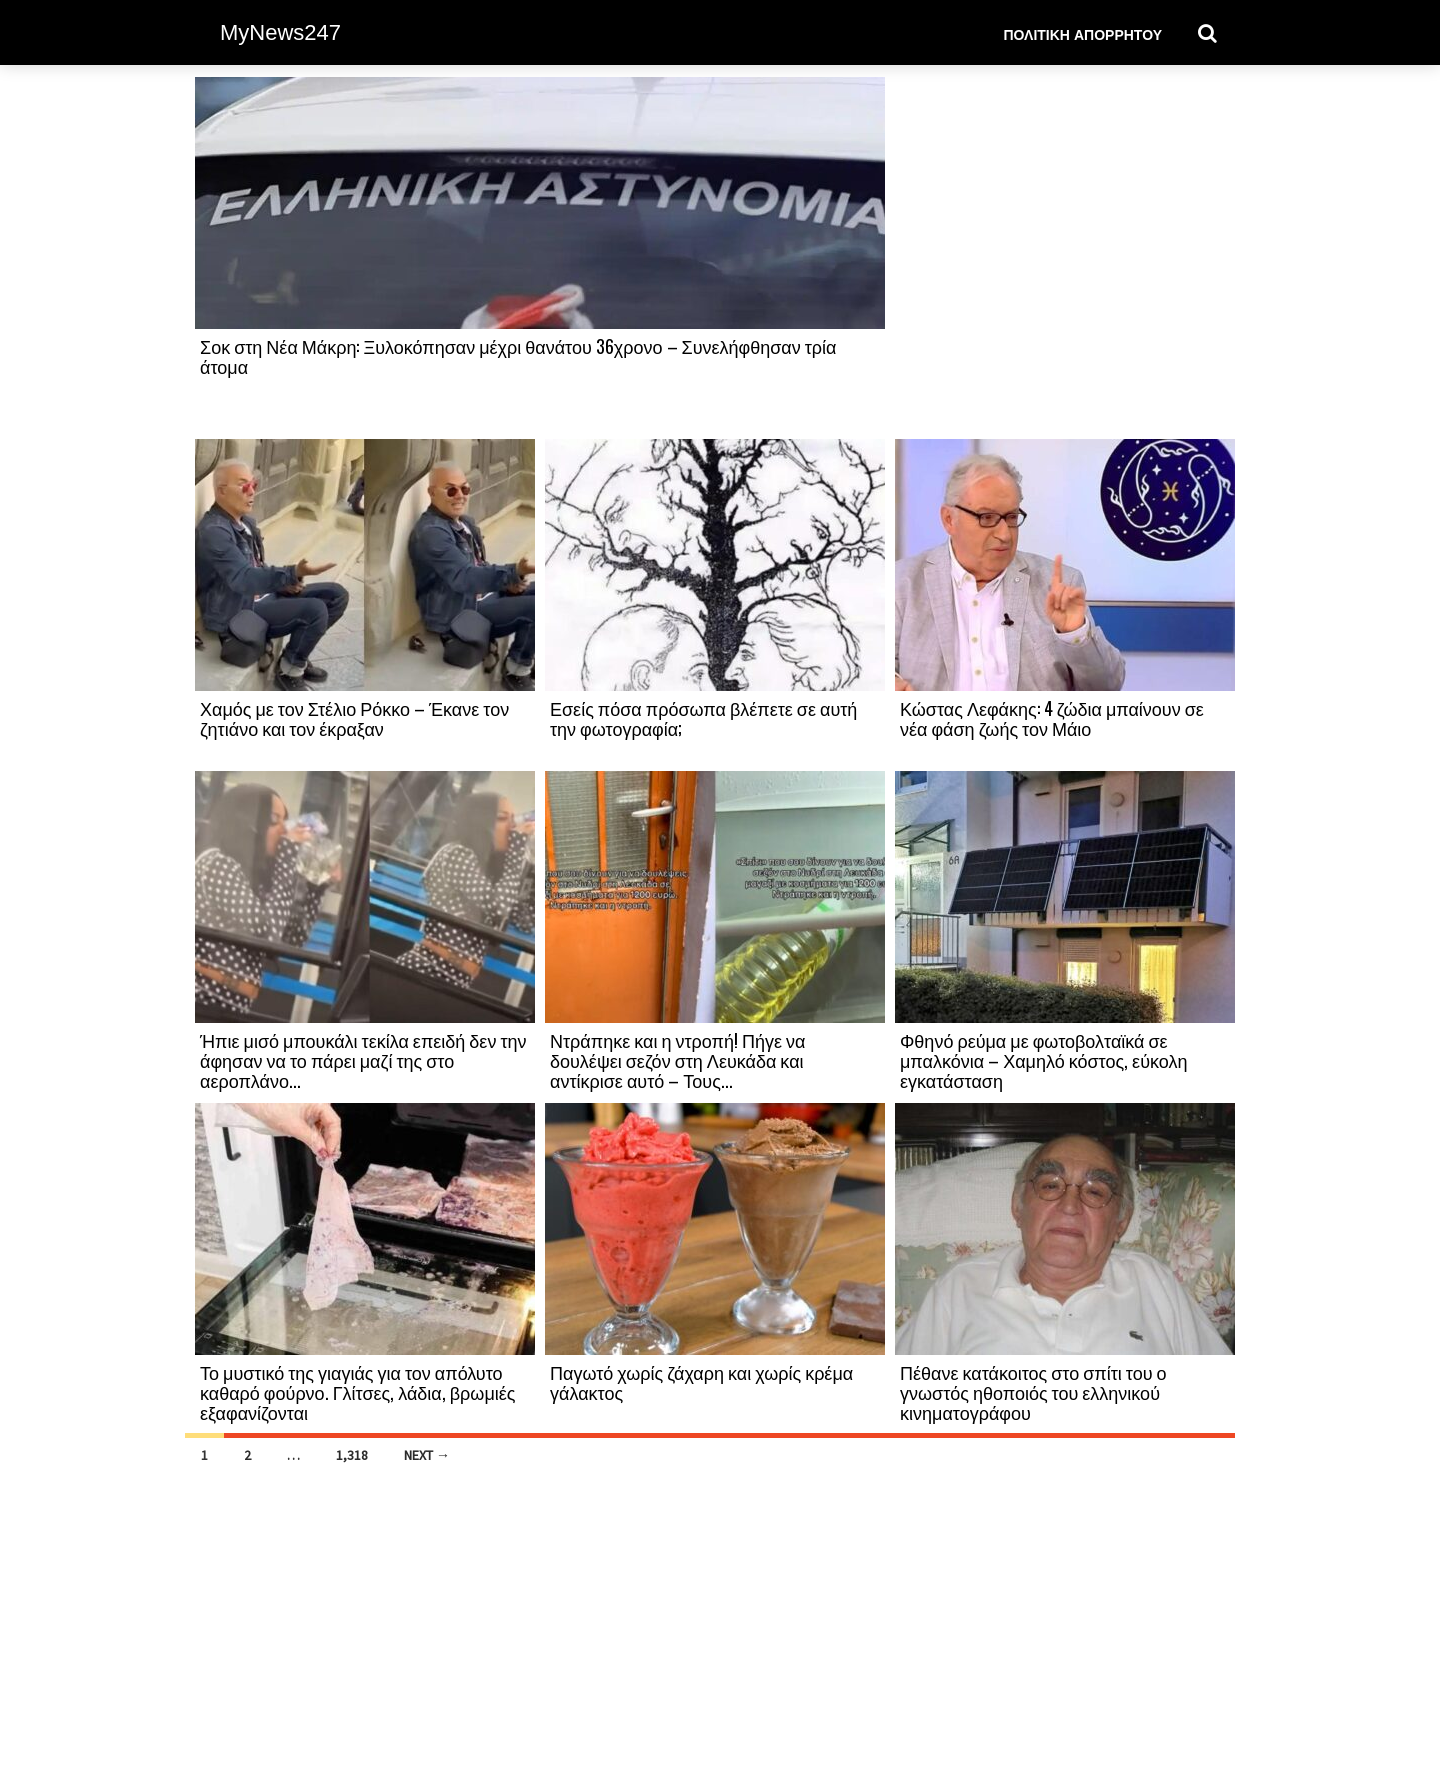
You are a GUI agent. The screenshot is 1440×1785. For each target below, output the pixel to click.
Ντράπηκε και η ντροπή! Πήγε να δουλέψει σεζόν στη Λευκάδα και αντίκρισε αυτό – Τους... (677, 1060)
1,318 (352, 1455)
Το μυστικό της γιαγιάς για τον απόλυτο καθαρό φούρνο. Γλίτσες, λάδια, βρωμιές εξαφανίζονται (357, 1392)
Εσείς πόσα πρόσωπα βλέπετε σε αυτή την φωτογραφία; (703, 718)
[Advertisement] (1065, 257)
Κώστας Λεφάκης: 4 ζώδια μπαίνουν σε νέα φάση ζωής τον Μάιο (1052, 718)
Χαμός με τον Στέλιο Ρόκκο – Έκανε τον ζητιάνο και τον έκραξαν (354, 718)
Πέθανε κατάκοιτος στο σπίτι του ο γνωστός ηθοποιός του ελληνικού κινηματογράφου (1033, 1392)
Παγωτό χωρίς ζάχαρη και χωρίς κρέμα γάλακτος (701, 1382)
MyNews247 (280, 32)
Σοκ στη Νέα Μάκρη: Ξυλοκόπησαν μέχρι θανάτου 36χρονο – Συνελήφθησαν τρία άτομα (518, 356)
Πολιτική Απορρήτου (1082, 33)
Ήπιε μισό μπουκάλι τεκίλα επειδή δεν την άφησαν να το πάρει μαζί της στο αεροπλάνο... (363, 1060)
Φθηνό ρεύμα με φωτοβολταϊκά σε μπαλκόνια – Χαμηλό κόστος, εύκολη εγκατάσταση (1043, 1060)
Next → (427, 1455)
